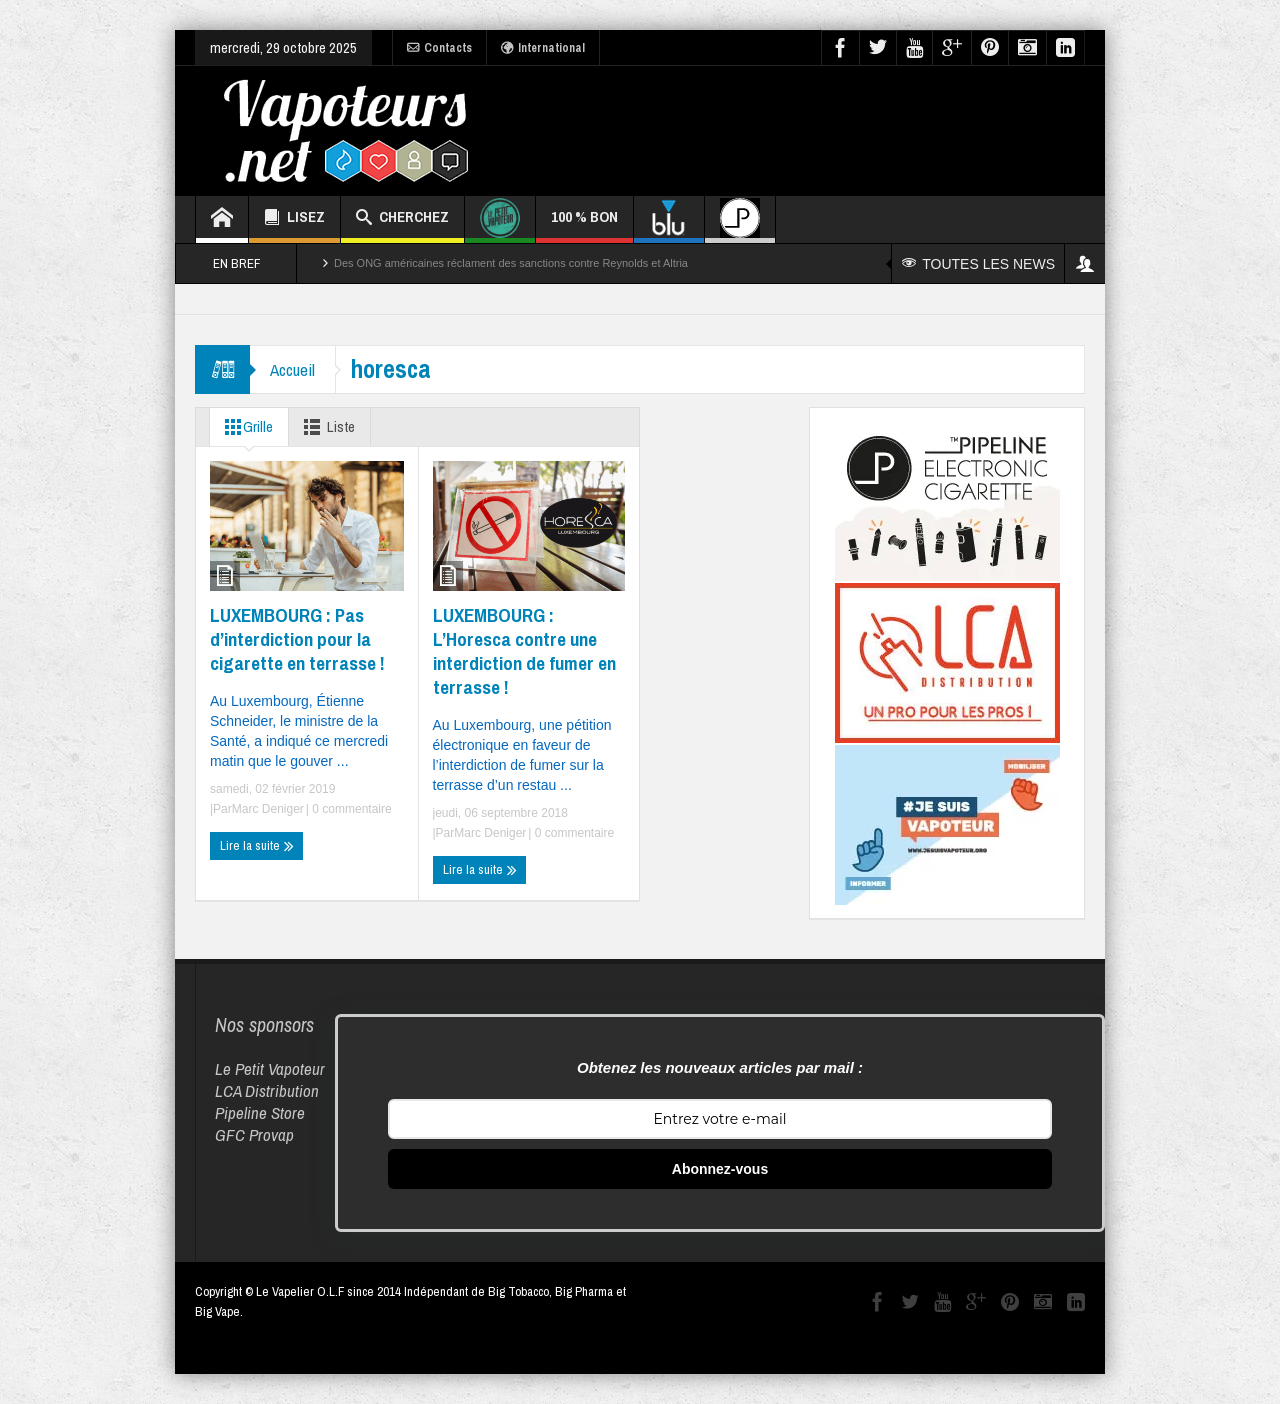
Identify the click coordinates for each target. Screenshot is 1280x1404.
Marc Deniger (268, 809)
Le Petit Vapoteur (270, 1068)
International (543, 48)
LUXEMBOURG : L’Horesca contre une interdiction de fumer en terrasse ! (524, 651)
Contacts (439, 48)
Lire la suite (257, 846)
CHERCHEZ (402, 219)
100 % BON (584, 224)
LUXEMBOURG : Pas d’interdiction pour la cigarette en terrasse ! (297, 639)
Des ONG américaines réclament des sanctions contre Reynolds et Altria (511, 263)
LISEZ (294, 219)
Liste (325, 427)
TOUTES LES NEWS (978, 264)
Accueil (292, 369)
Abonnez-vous (720, 1169)
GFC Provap (254, 1134)
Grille (245, 427)
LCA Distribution (267, 1090)
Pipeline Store (260, 1112)
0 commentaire (350, 809)
